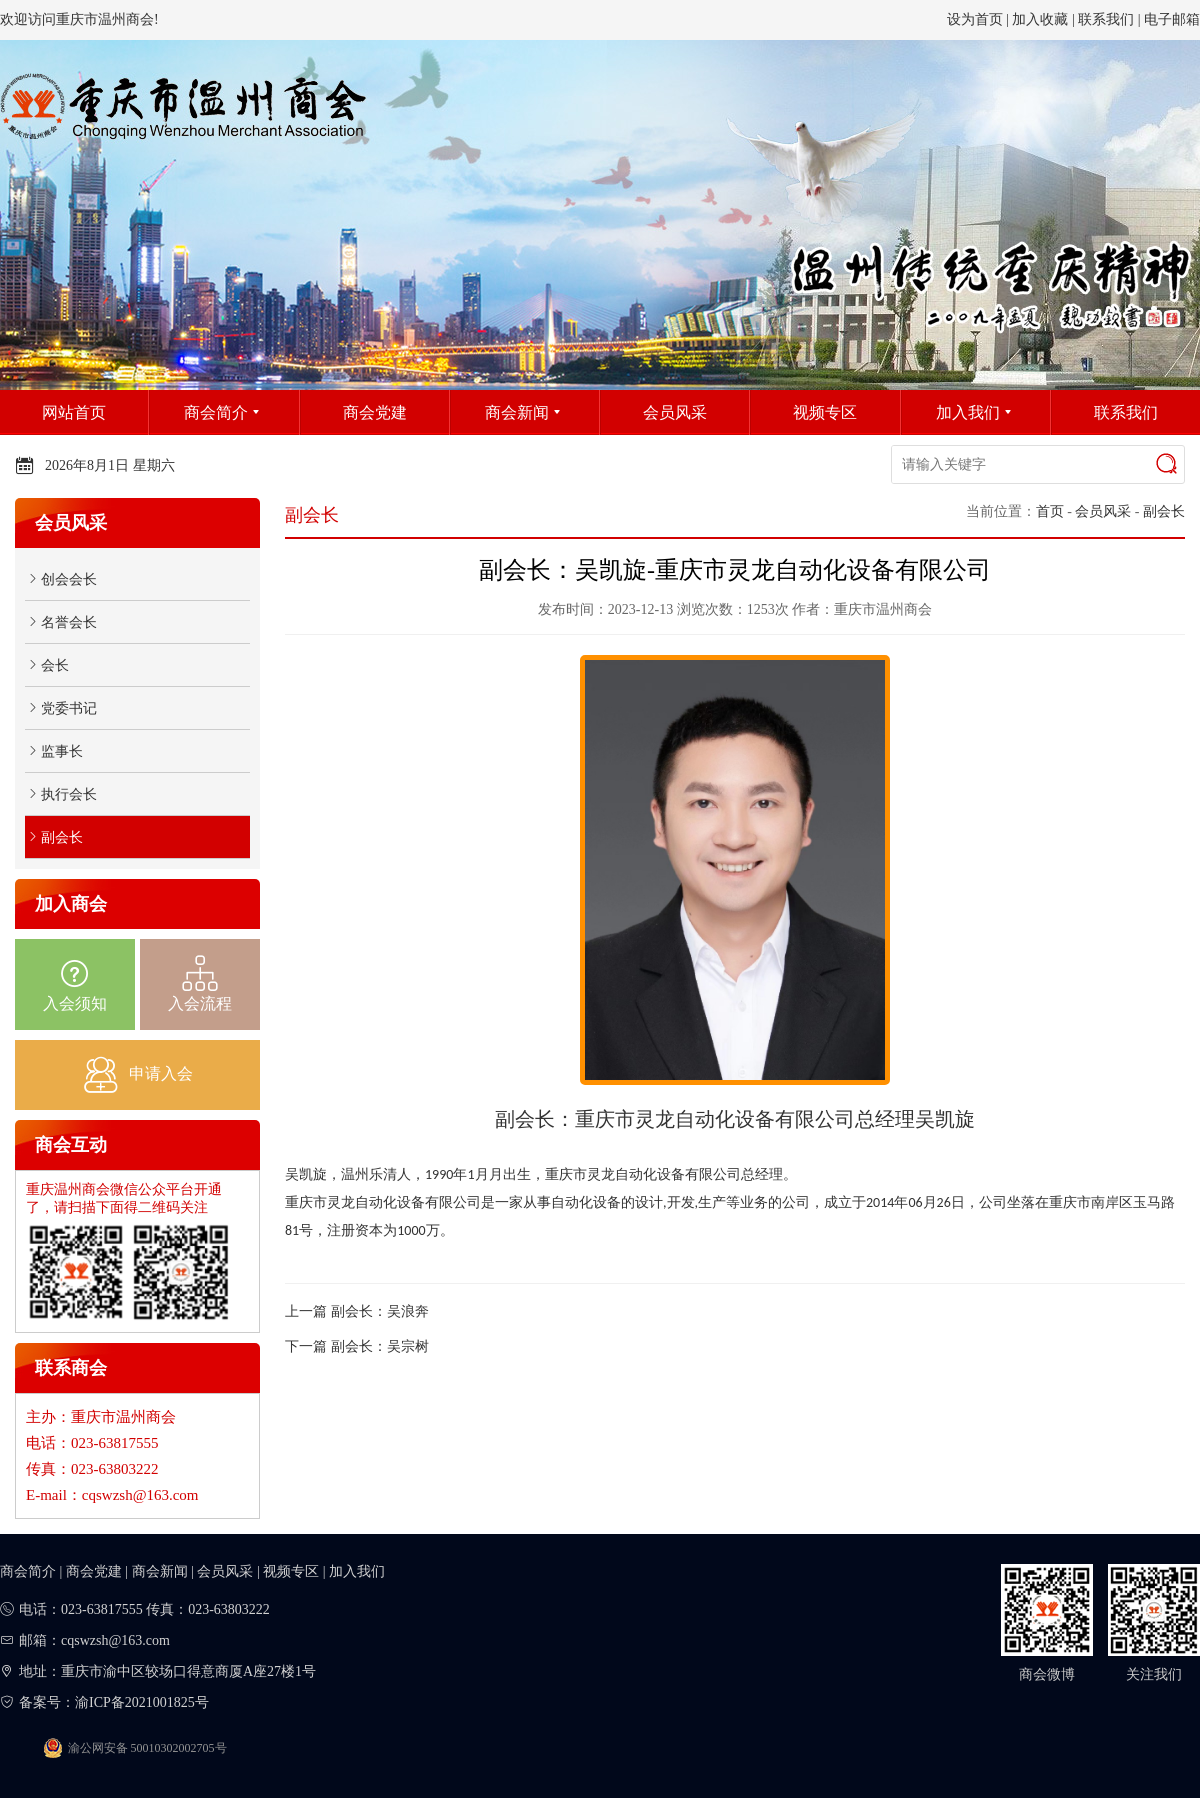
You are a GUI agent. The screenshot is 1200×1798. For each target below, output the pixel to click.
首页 (1050, 511)
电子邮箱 (1172, 19)
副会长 (1164, 511)
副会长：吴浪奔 (380, 1311)
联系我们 (1106, 19)
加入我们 (357, 1571)
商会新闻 (160, 1571)
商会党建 (94, 1571)
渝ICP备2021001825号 (142, 1702)
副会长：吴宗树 (380, 1346)
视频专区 (291, 1571)
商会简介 (28, 1571)
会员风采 (1103, 511)
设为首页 (975, 19)
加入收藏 (1040, 19)
